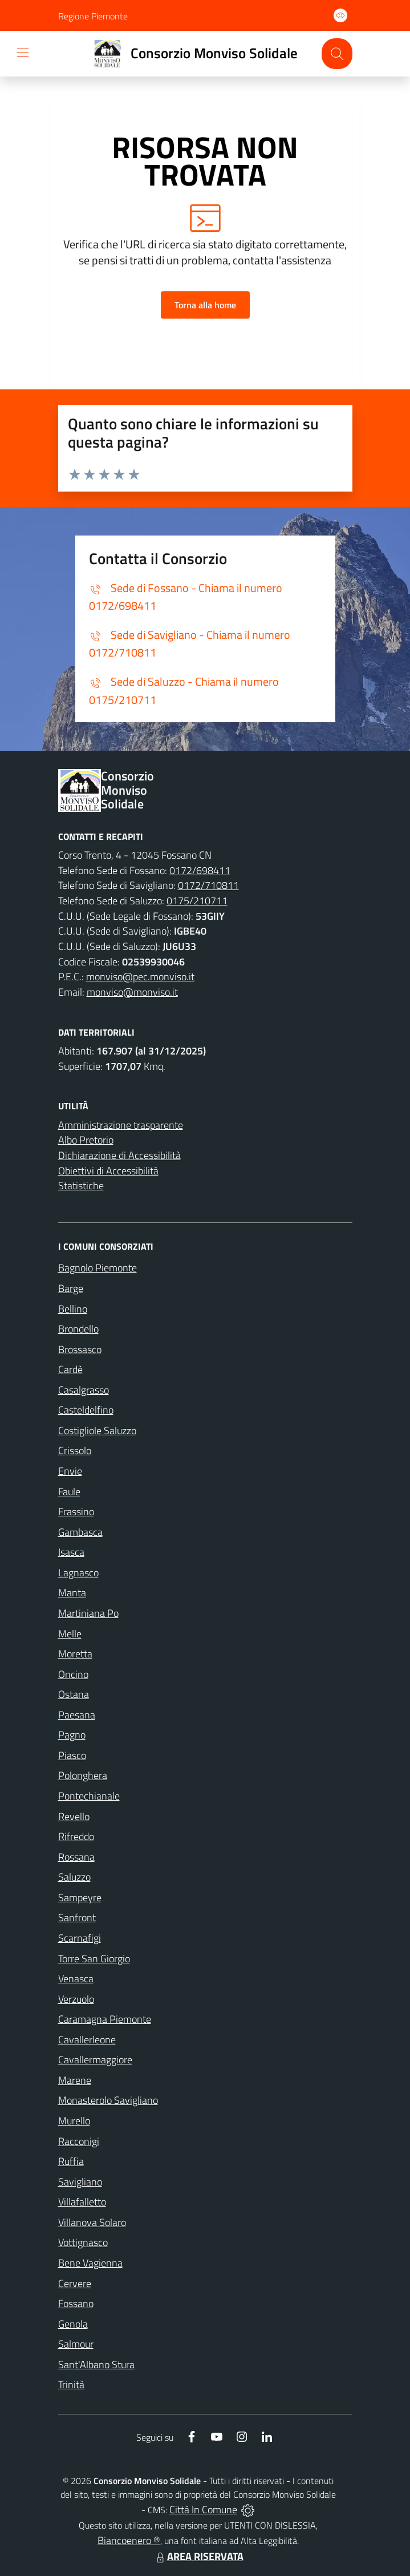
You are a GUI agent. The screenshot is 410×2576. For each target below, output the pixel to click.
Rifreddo (76, 1836)
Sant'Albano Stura (96, 2364)
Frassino (76, 1511)
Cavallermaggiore (95, 2059)
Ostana (73, 1694)
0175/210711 (197, 900)
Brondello (78, 1329)
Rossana (76, 1857)
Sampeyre (80, 1897)
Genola (73, 2324)
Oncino (73, 1674)
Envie (70, 1471)
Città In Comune (203, 2509)
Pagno (72, 1734)
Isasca (71, 1552)
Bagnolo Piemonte (97, 1267)
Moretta (75, 1653)
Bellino (72, 1309)
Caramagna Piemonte (104, 2019)
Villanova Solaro (92, 2222)
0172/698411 (199, 870)
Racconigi (78, 2141)
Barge (70, 1288)
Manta (72, 1592)
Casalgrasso (83, 1390)
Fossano (76, 2303)
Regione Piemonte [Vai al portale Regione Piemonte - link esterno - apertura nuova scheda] (93, 16)
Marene (74, 2080)
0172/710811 (208, 885)
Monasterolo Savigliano (108, 2100)
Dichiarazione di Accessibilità (119, 1155)
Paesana (76, 1714)
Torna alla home (205, 305)
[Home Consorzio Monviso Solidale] (191, 53)
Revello (74, 1816)
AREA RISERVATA (198, 2556)
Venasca (76, 1978)
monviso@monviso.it (132, 992)
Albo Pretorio (85, 1140)
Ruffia (71, 2161)
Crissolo (74, 1450)
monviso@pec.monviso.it (140, 976)
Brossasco (80, 1349)
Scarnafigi (79, 1938)
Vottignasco (83, 2242)
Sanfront (77, 1917)
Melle (70, 1633)
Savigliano (80, 2181)
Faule (69, 1491)
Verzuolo (76, 1999)
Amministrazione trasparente (120, 1125)
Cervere (74, 2283)
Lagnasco (78, 1572)
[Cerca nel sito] (337, 53)
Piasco (72, 1755)
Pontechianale (89, 1796)
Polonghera (82, 1775)
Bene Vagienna (90, 2263)
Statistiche (81, 1185)
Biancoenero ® (129, 2540)
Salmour (76, 2344)
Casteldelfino (85, 1410)
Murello (74, 2120)
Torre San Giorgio (94, 1958)
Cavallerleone (87, 2039)
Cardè (70, 1369)
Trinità (71, 2384)
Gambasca (80, 1532)
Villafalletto (82, 2201)
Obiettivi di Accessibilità (108, 1170)
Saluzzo (74, 1877)
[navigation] (23, 52)
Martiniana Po (88, 1613)
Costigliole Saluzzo (97, 1430)
